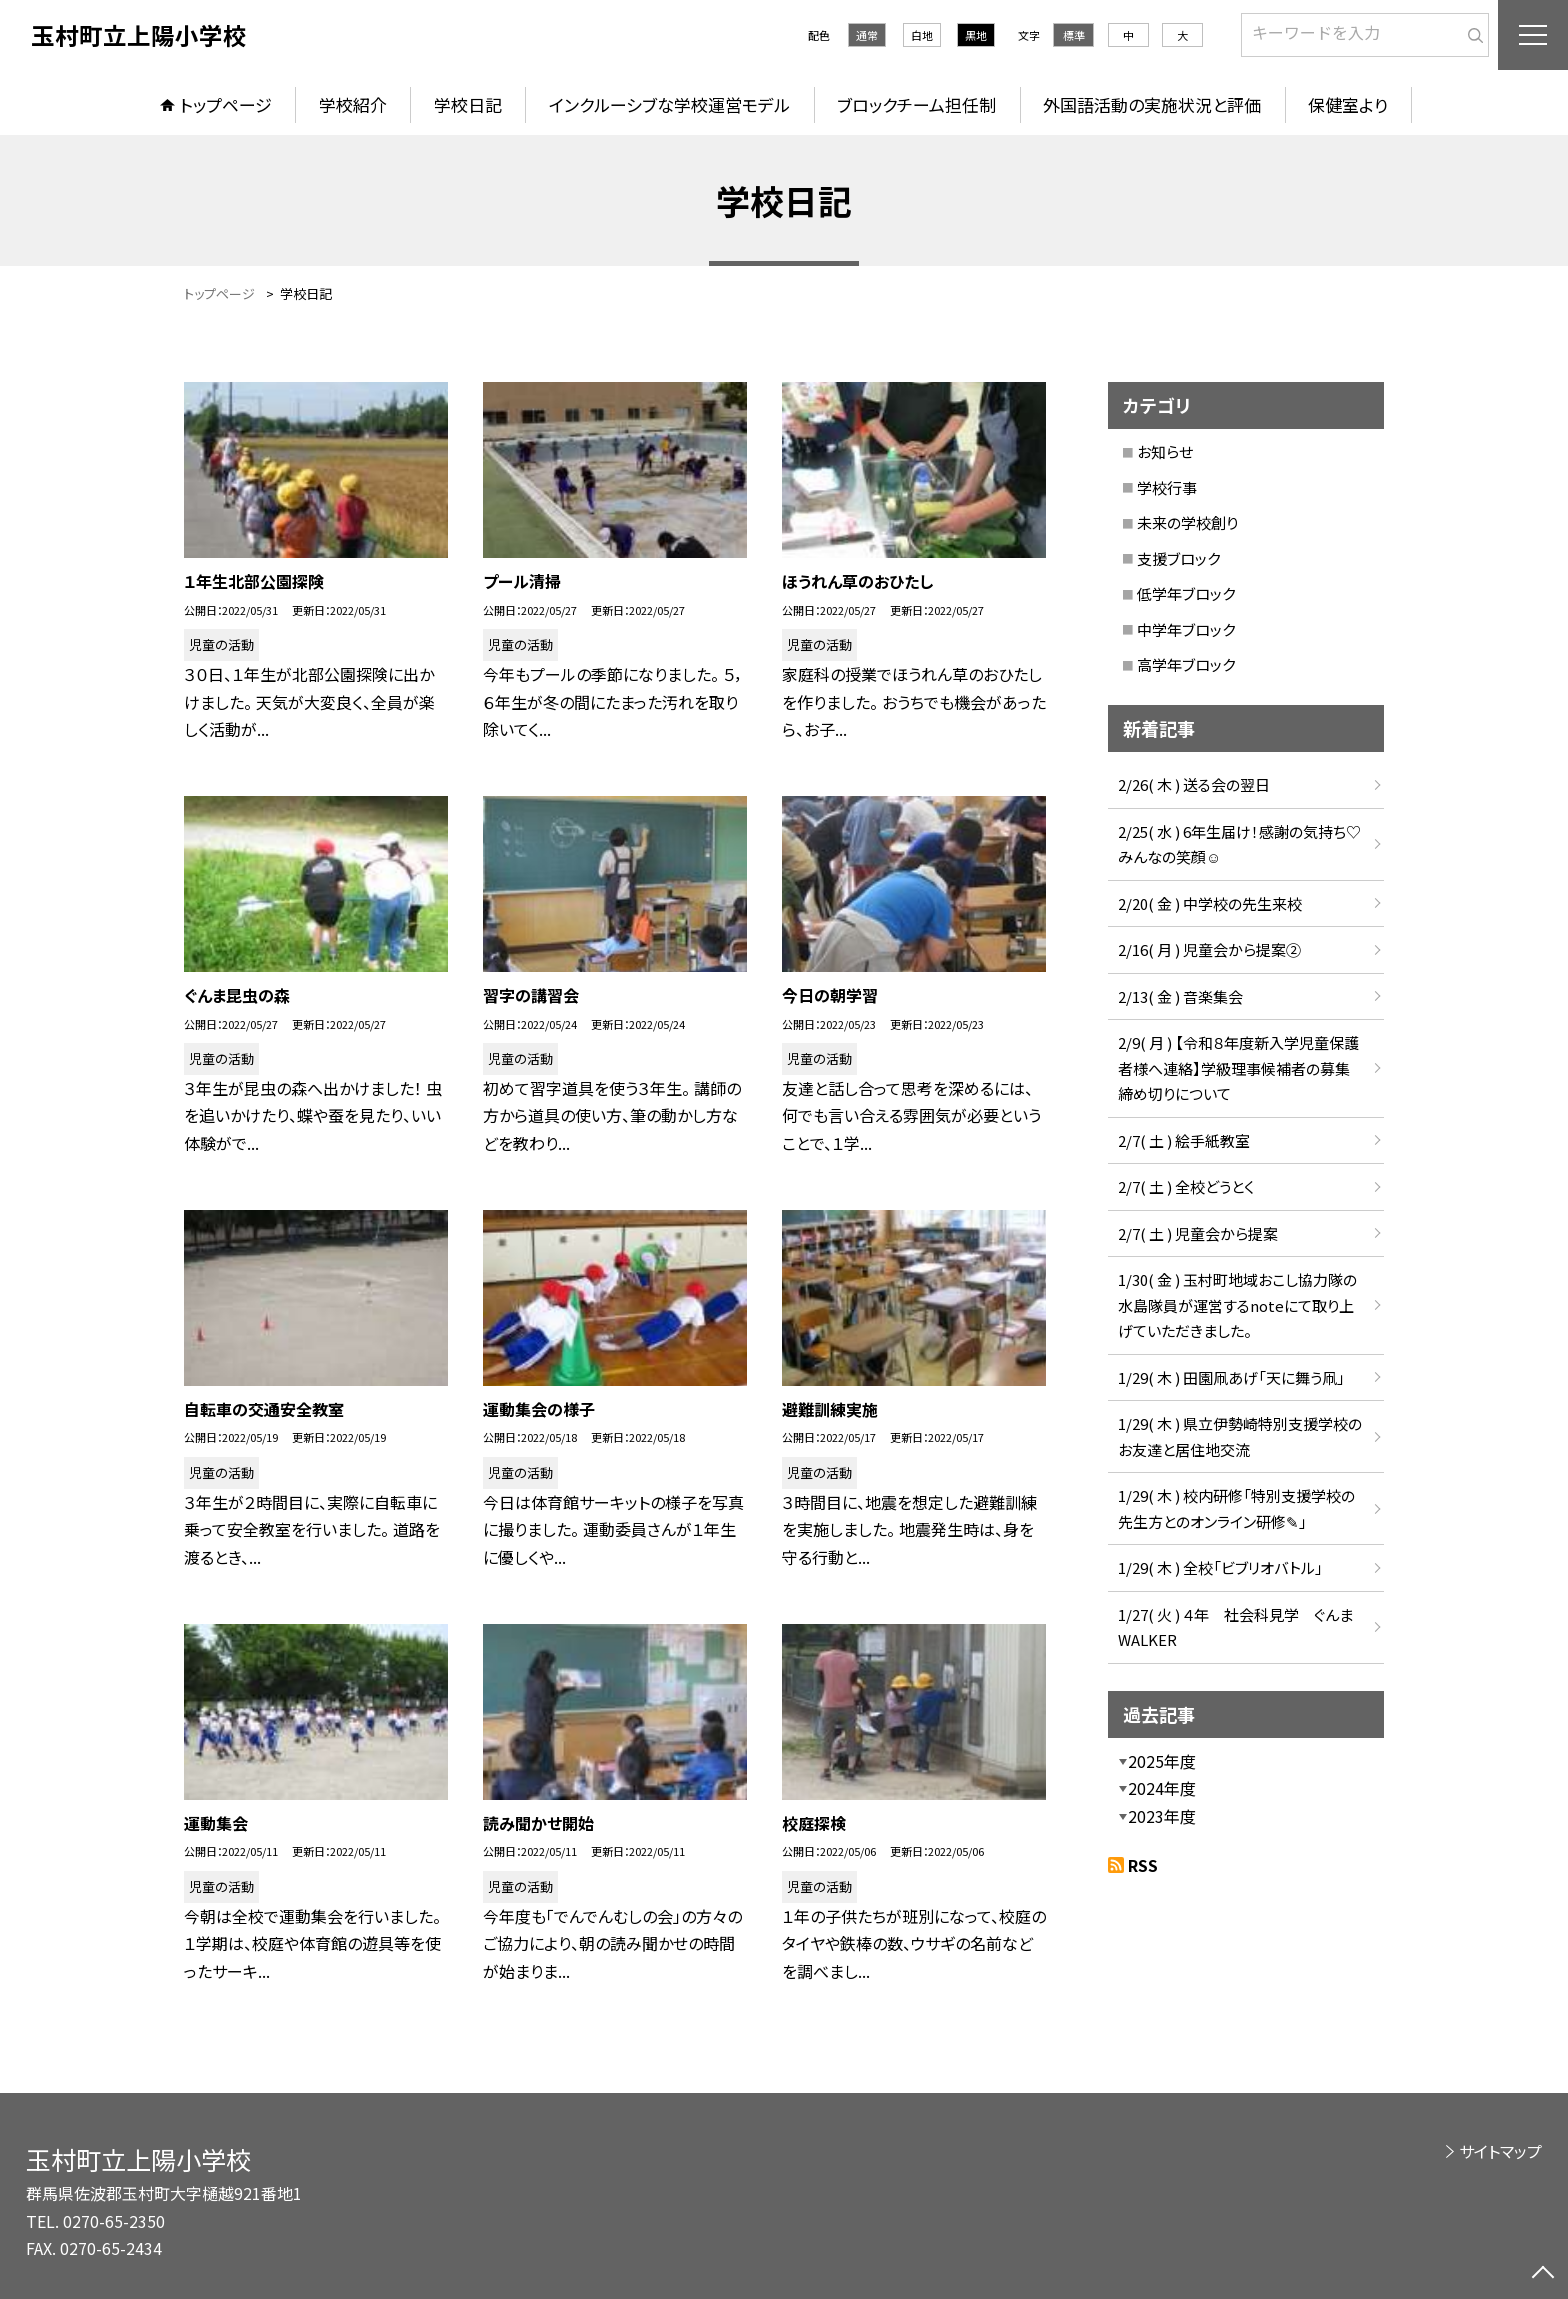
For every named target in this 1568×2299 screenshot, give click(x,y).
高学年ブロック (1186, 664)
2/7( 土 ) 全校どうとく (1186, 1186)
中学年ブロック (1186, 629)
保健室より (1348, 104)
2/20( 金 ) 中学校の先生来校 (1210, 903)
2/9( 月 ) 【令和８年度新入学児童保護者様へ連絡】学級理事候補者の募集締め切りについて (1238, 1068)
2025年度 (1162, 1761)
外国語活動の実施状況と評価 (1152, 104)
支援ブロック (1178, 558)
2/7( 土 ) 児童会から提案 (1198, 1233)
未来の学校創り (1187, 522)
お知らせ (1165, 451)
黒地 (976, 35)
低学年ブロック (1186, 593)
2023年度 (1162, 1816)
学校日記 (468, 104)
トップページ (226, 104)
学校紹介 (353, 104)
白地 (922, 35)
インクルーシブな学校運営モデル (669, 104)
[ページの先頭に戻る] (1543, 2274)
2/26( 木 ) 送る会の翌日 (1194, 784)
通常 (867, 35)
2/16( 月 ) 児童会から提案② (1209, 949)
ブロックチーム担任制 (916, 104)
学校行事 (1167, 487)
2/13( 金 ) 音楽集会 (1180, 996)
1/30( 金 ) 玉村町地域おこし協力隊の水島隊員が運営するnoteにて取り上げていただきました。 (1237, 1305)
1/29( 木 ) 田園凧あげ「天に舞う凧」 (1231, 1377)
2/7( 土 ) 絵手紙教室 (1184, 1140)
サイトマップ (1500, 2151)
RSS (1143, 1865)
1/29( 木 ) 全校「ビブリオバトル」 (1220, 1567)
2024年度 (1162, 1788)
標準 (1074, 35)
